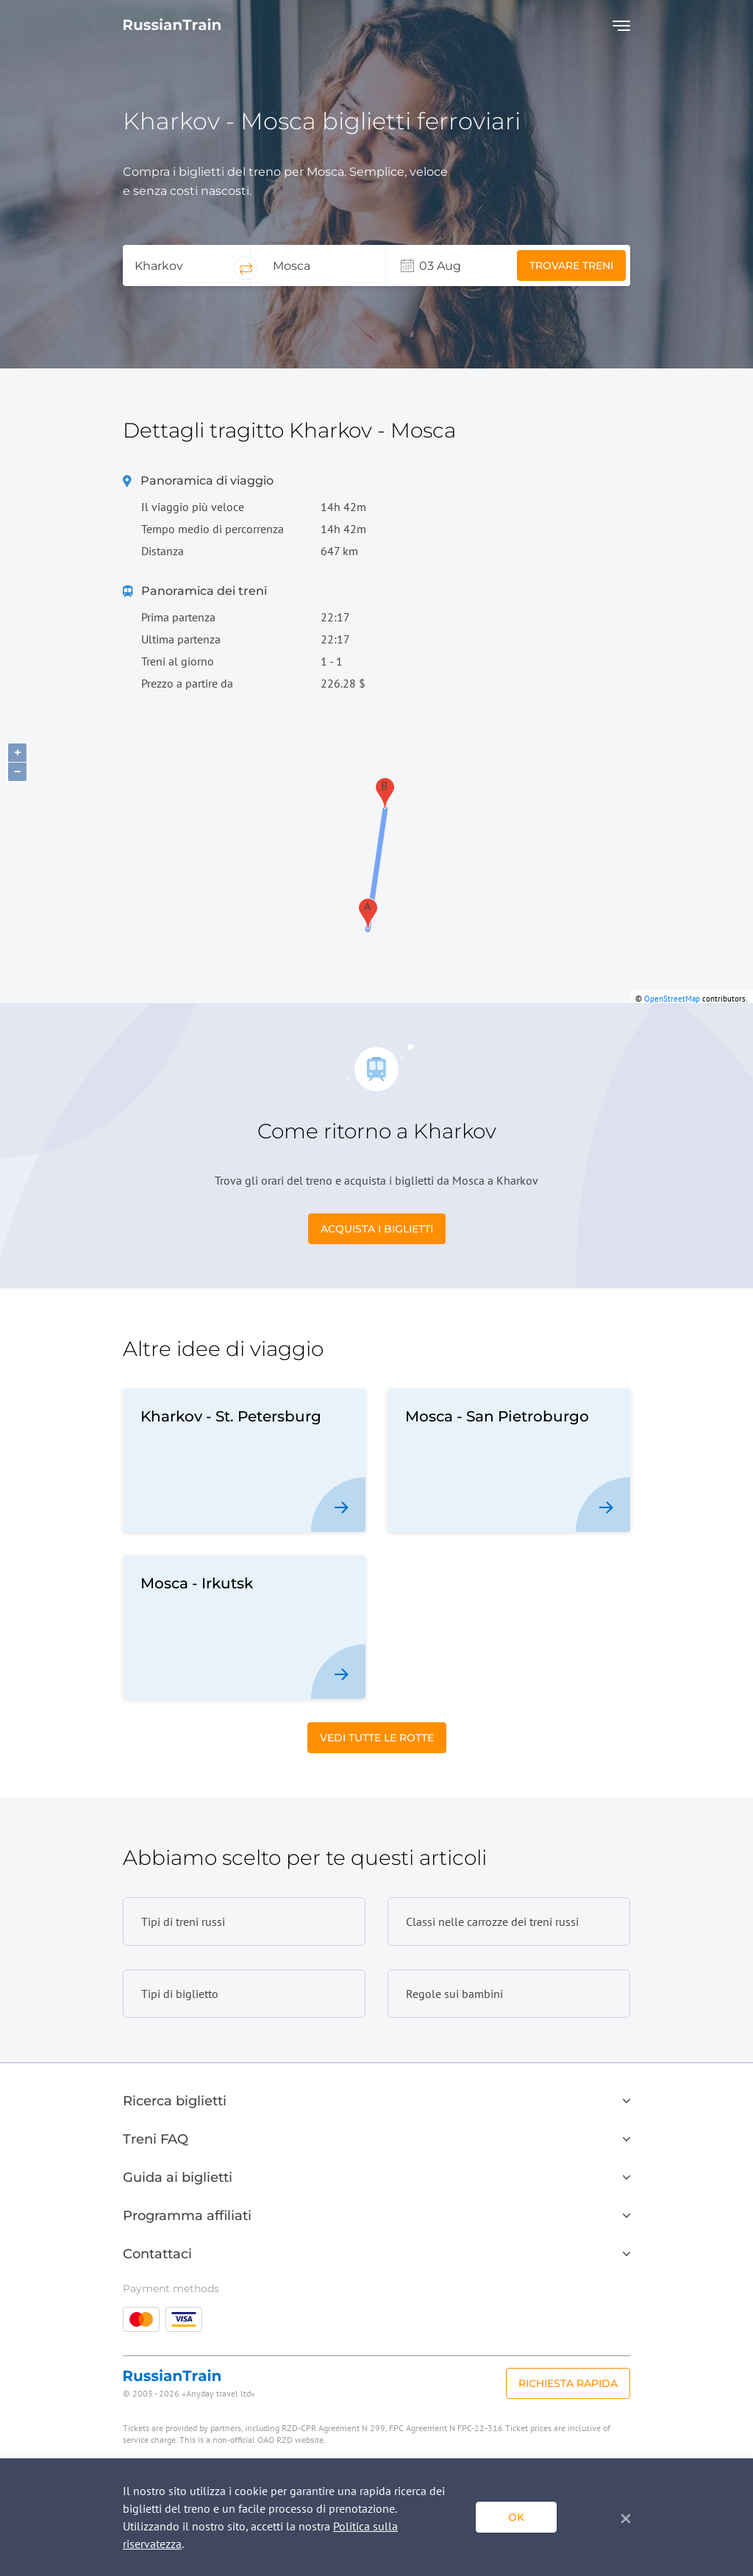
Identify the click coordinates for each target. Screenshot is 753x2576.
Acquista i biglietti (377, 1228)
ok (516, 2517)
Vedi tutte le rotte (377, 1737)
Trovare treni (571, 265)
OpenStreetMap (672, 998)
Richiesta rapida (568, 2383)
